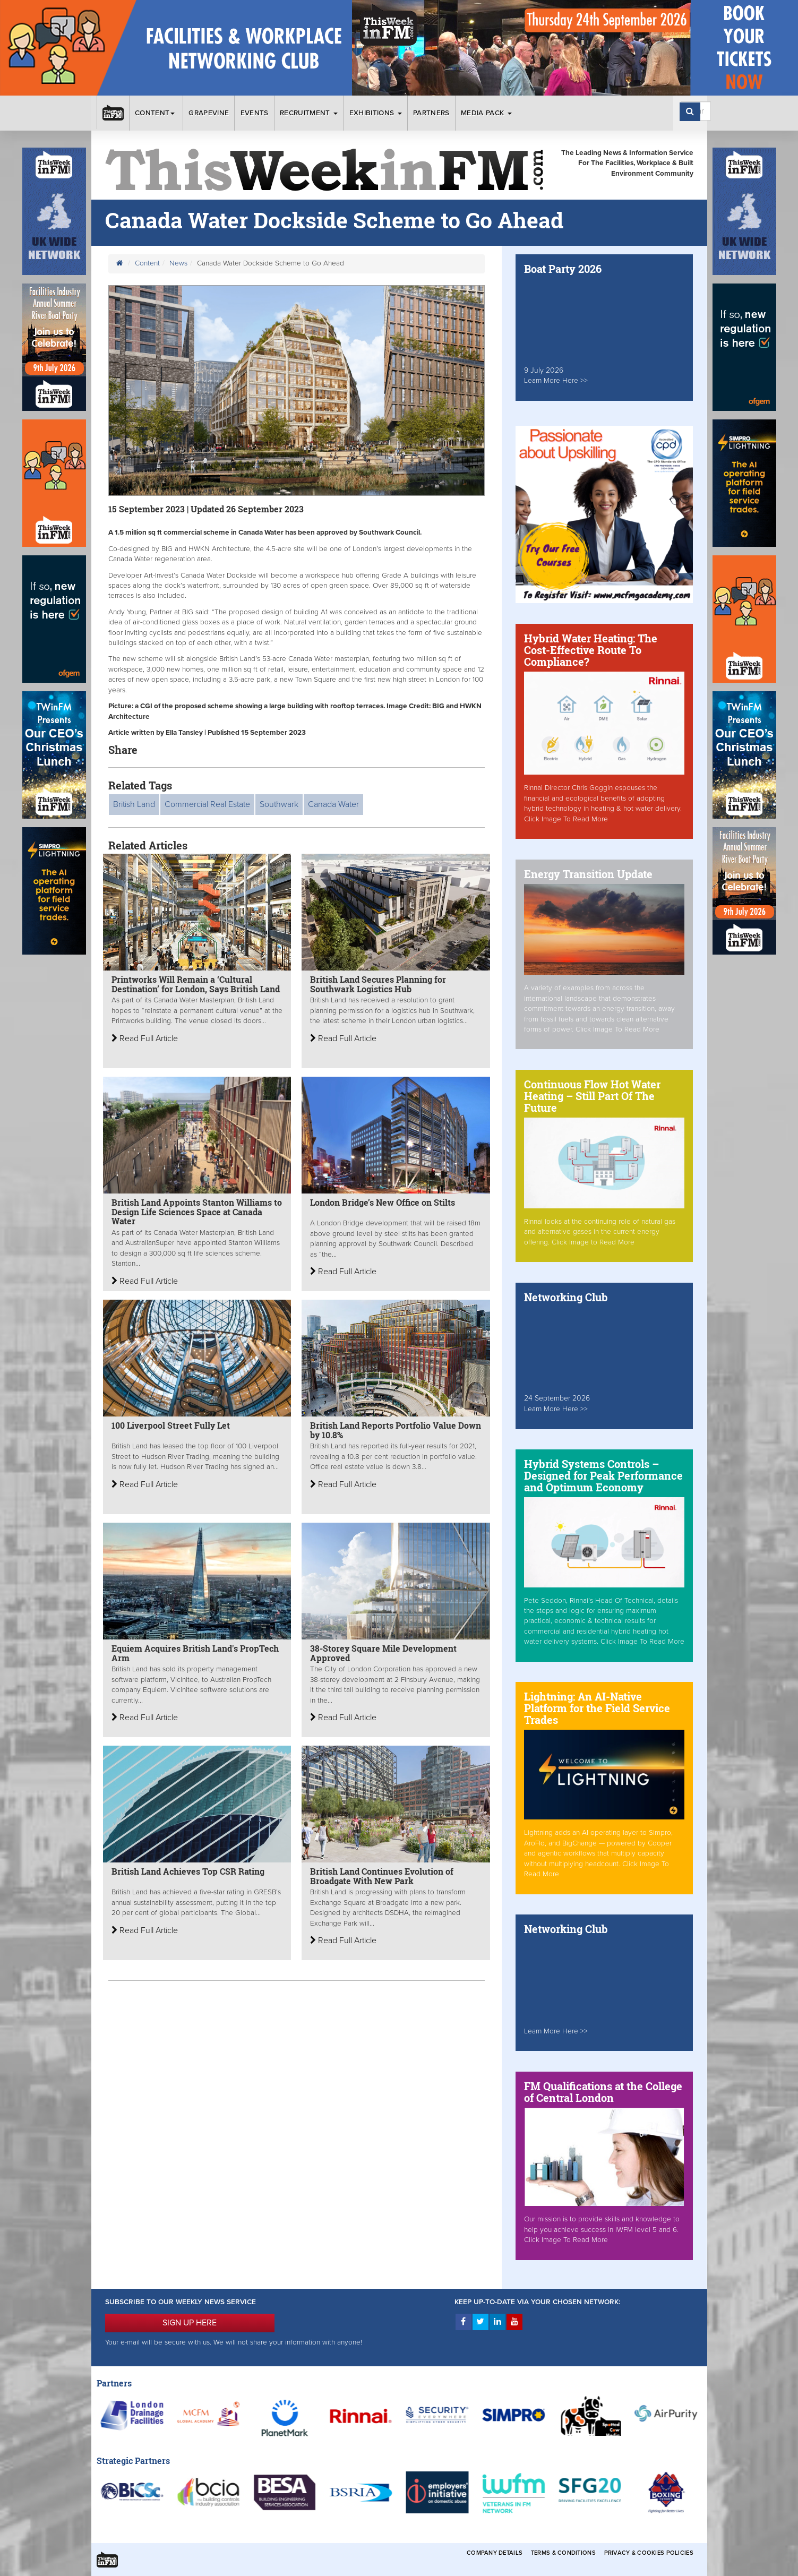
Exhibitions (375, 113)
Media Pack (486, 113)
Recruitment (309, 113)
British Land (134, 804)
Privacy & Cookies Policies (648, 2552)
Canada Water (333, 804)
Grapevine (208, 113)
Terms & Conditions (563, 2552)
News (178, 263)
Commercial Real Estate (207, 804)
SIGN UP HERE (189, 2322)
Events (255, 113)
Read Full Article (144, 1038)
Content (156, 113)
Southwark (279, 804)
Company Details (494, 2552)
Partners (431, 113)
